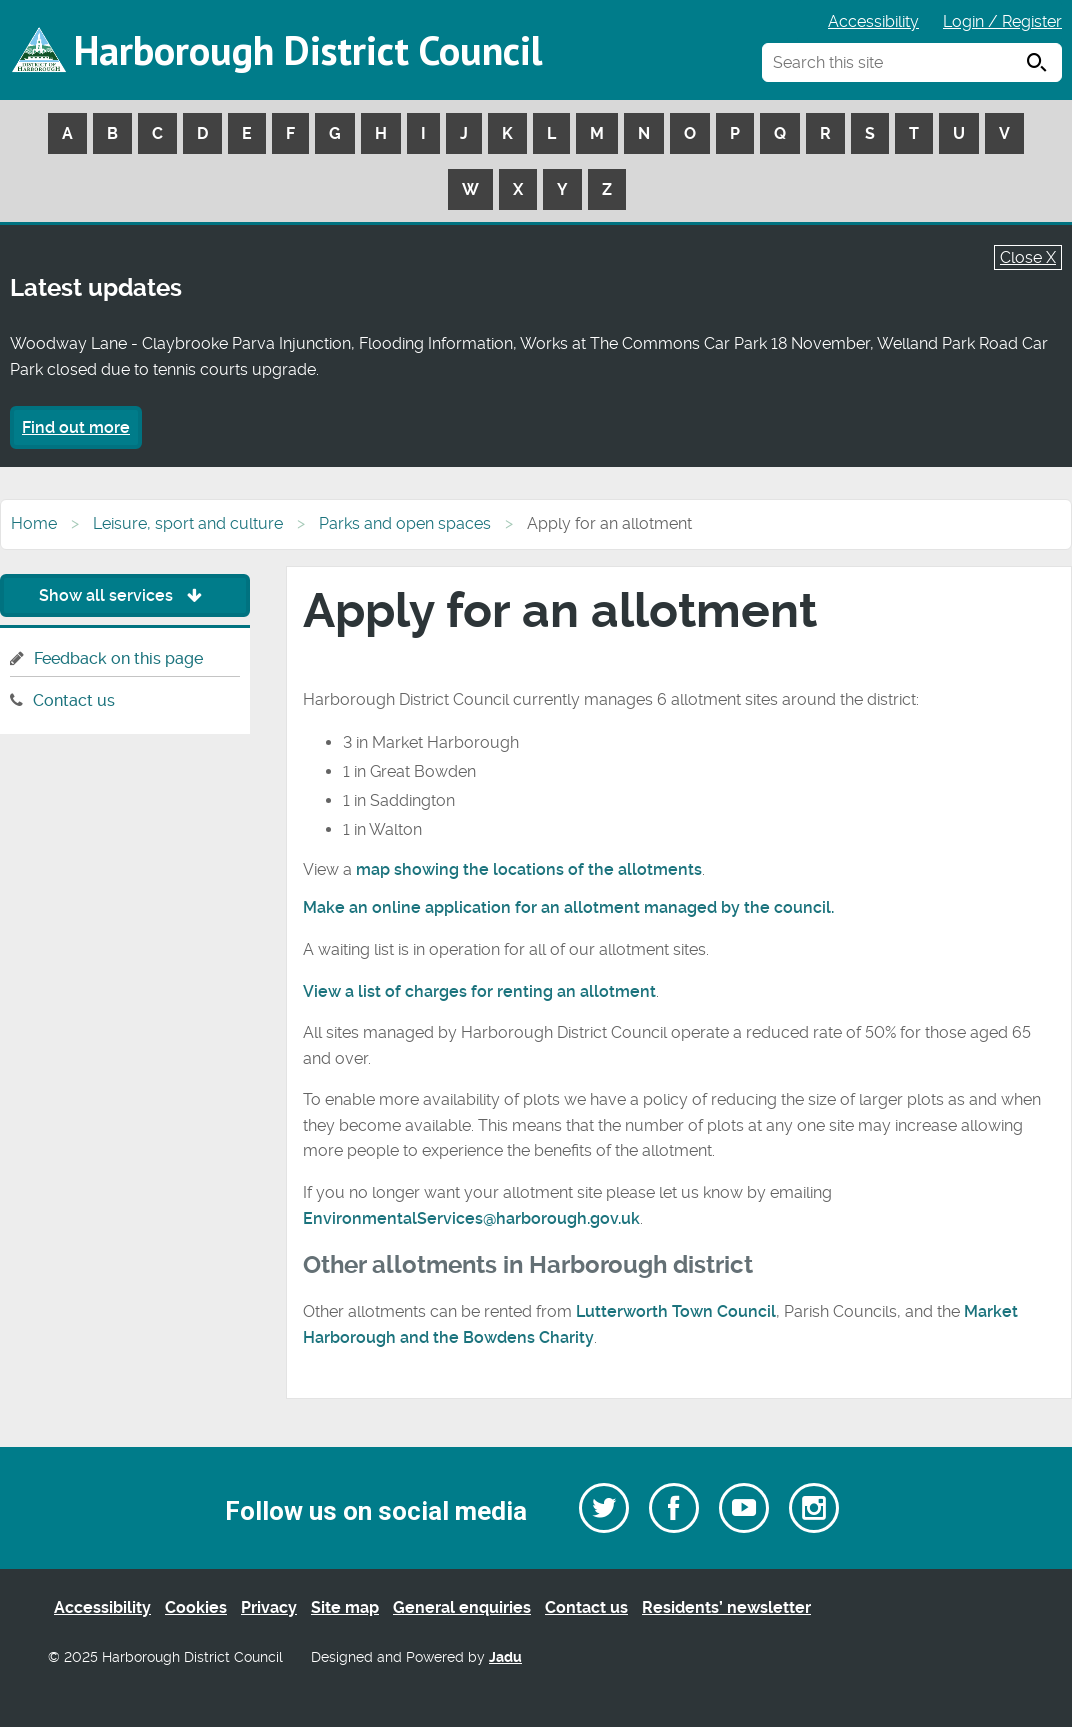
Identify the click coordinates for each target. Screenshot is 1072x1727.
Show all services (125, 595)
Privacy (269, 1607)
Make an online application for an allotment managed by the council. (568, 907)
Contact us (74, 700)
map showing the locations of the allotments (529, 869)
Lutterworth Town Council (676, 1311)
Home (34, 523)
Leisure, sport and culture (188, 523)
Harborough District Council (308, 50)
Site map (345, 1607)
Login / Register (1002, 21)
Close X (1028, 257)
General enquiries (462, 1607)
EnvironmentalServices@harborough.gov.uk (471, 1218)
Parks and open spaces (405, 523)
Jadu (505, 1657)
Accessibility (873, 21)
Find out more (76, 427)
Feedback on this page (118, 658)
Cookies (196, 1607)
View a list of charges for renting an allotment (479, 991)
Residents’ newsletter (726, 1607)
